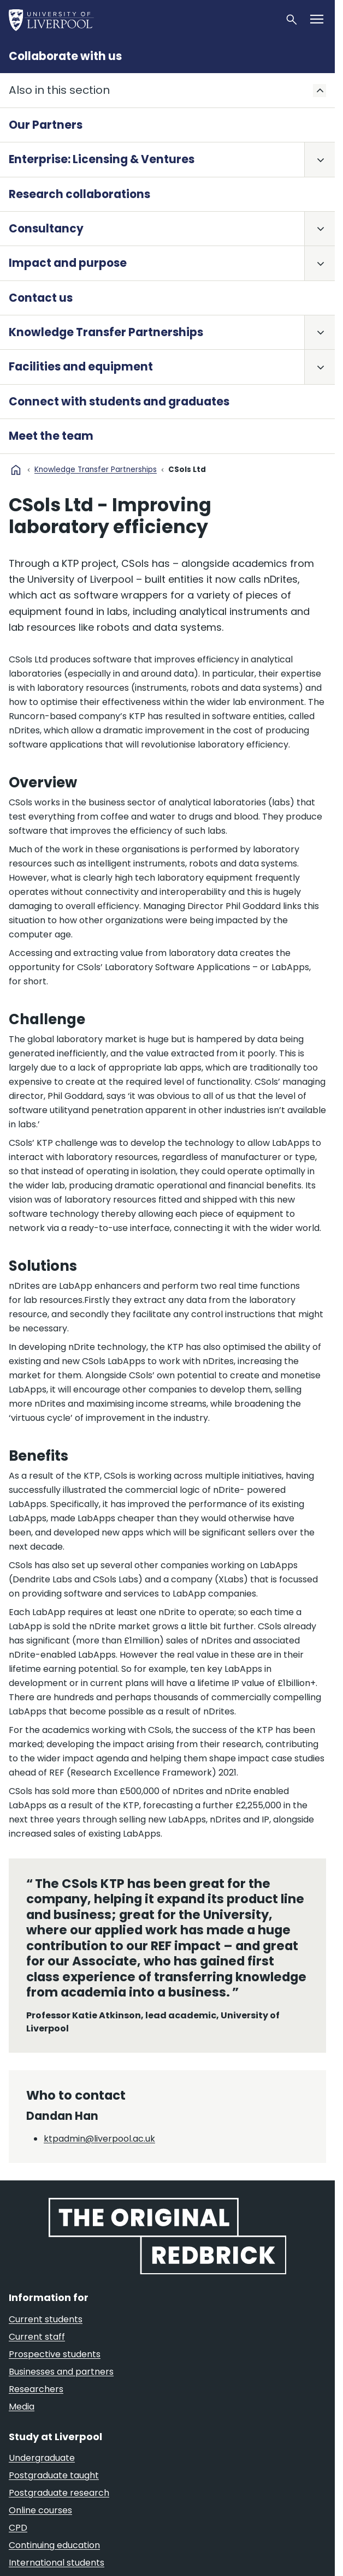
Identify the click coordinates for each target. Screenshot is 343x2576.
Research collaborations (79, 194)
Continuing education (54, 2545)
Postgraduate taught (54, 2475)
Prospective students (54, 2354)
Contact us (41, 298)
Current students (45, 2319)
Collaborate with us (65, 56)
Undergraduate (42, 2458)
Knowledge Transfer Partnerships (106, 332)
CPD (18, 2527)
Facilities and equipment (81, 366)
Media (21, 2406)
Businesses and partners (61, 2371)
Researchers (36, 2389)
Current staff (37, 2336)
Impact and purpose (68, 263)
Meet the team (51, 436)
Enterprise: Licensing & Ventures (101, 159)
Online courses (40, 2510)
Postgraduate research (59, 2493)
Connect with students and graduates (119, 401)
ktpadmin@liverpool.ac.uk (99, 2138)
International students (56, 2562)
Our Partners (45, 125)
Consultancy (46, 228)
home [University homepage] (16, 469)
